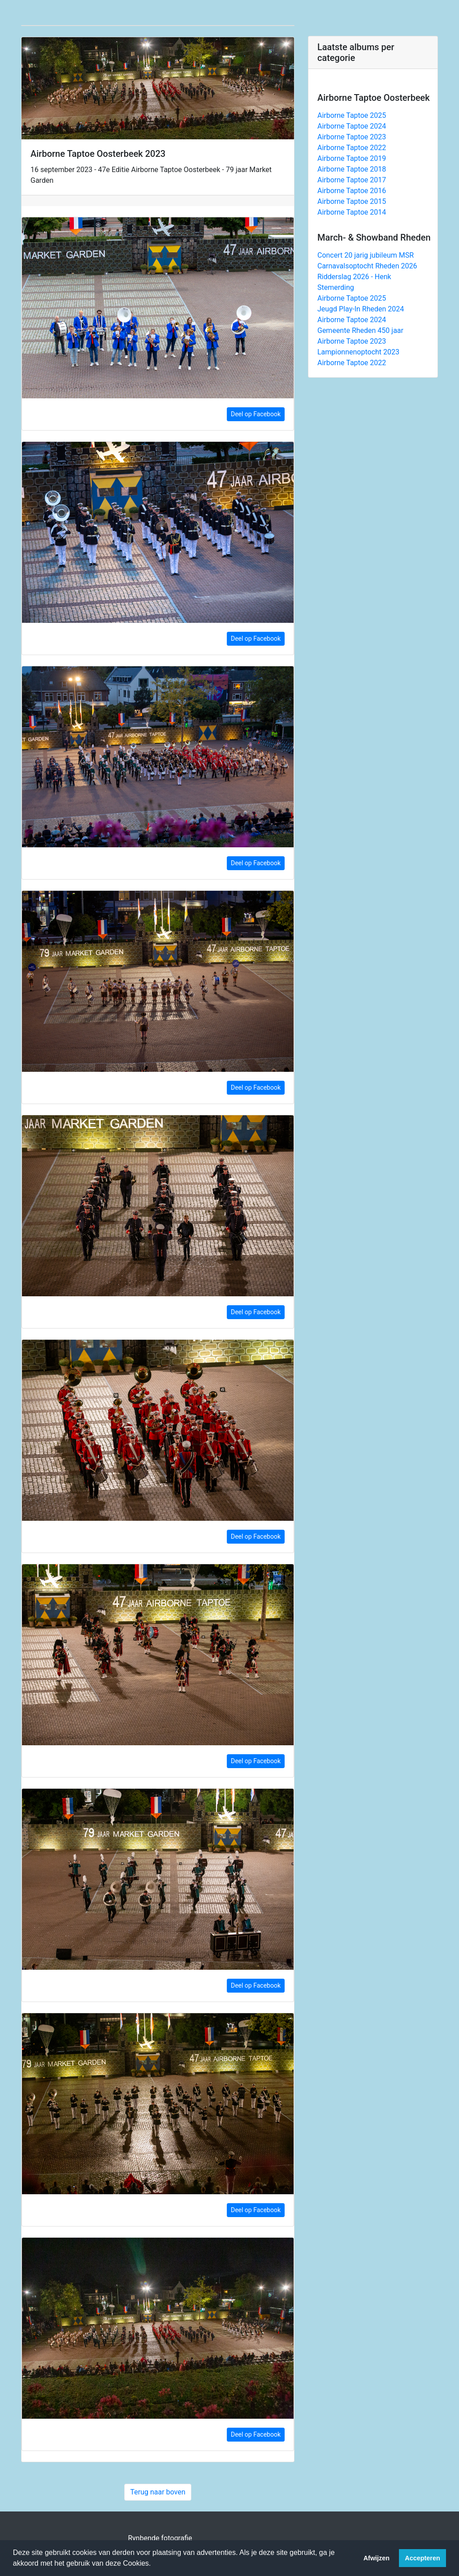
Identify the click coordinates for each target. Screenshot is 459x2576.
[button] (154, 2564)
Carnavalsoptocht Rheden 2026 (367, 266)
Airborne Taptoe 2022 (351, 147)
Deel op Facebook (256, 414)
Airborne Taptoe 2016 (351, 190)
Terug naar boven (157, 2492)
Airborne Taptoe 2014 (351, 212)
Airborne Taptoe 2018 (351, 169)
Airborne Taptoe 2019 (351, 158)
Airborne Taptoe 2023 (351, 137)
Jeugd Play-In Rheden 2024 (360, 309)
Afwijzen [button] (377, 2558)
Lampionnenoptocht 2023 (358, 352)
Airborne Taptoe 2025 (351, 115)
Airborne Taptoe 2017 (351, 180)
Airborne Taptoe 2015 (351, 201)
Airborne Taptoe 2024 (351, 126)
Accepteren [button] (422, 2558)
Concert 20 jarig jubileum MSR (365, 255)
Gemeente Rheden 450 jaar (360, 330)
